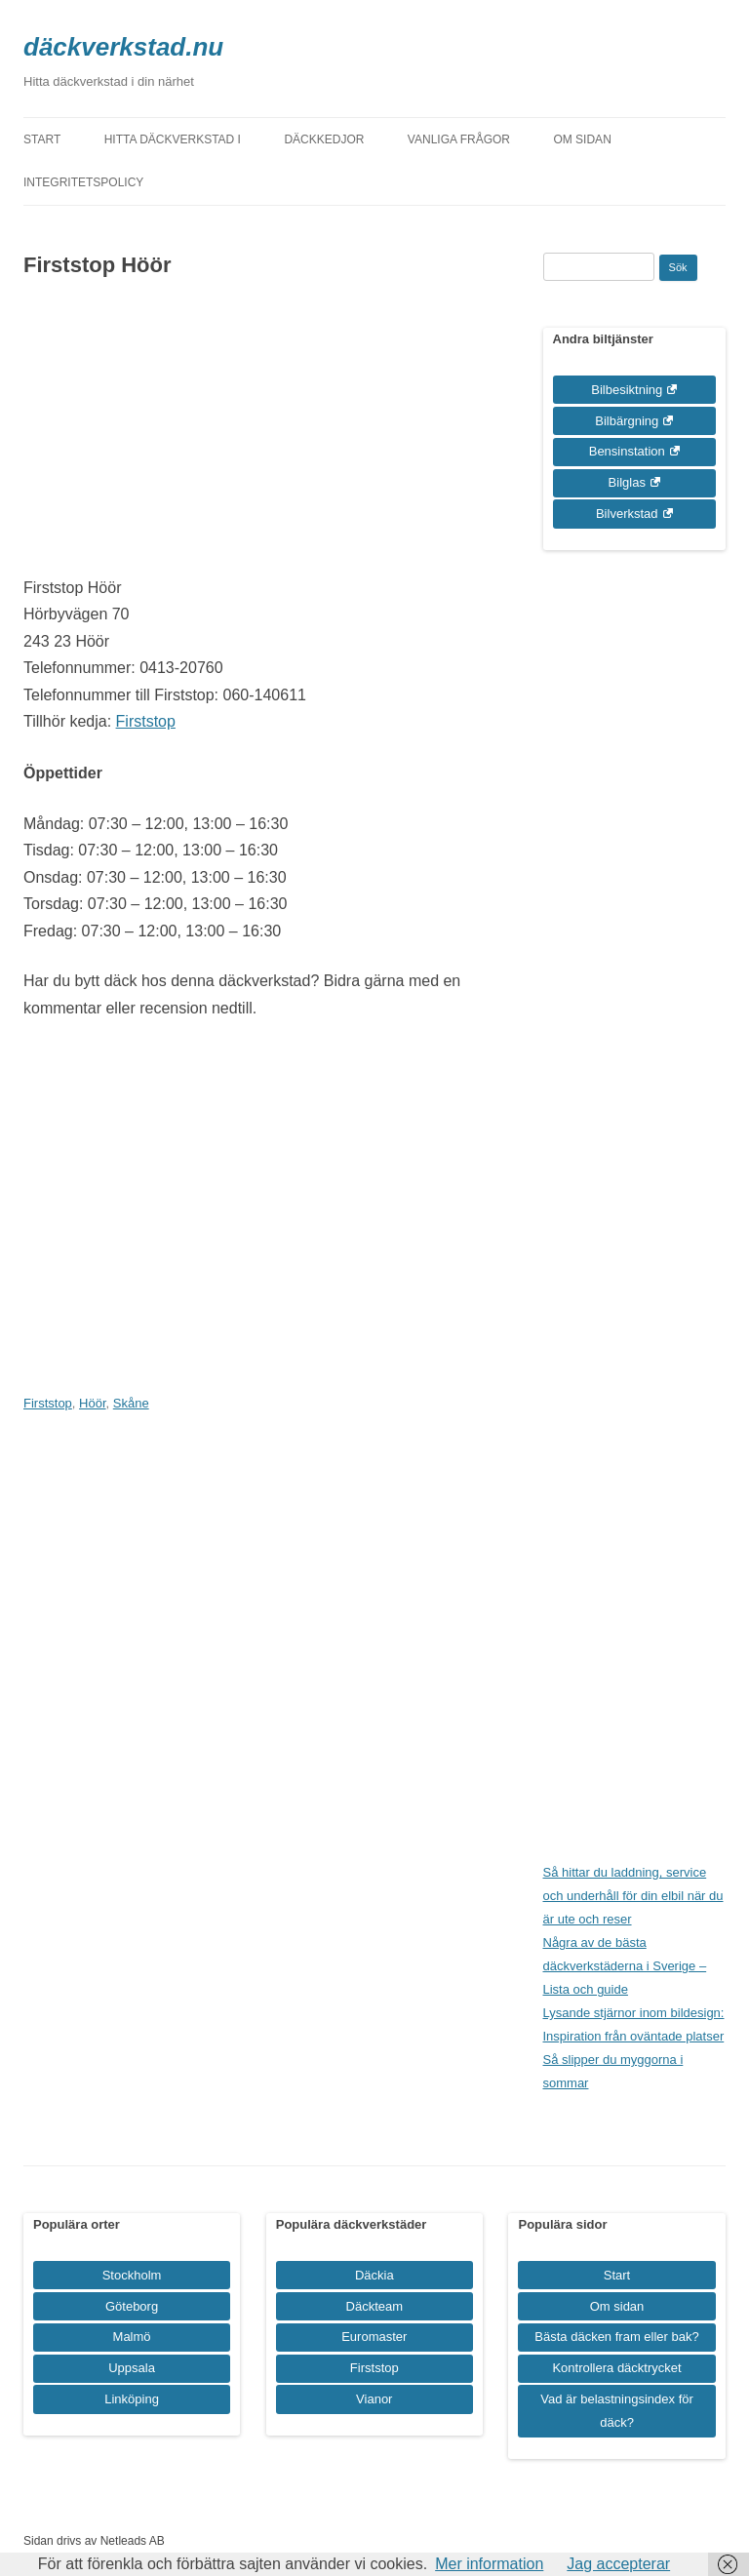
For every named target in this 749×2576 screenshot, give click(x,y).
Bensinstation (627, 451)
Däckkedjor (324, 139)
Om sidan (582, 139)
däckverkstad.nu (123, 46)
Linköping (131, 2399)
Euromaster (374, 2336)
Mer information (489, 2564)
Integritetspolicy (83, 182)
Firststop (146, 721)
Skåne (131, 1403)
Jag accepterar (618, 2564)
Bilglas (627, 482)
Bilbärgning (626, 421)
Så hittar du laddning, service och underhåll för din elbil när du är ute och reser (633, 1895)
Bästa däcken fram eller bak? (616, 2336)
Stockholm (132, 2275)
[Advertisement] (252, 438)
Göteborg (131, 2306)
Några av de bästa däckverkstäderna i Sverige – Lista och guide (625, 1966)
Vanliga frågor (459, 139)
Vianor (374, 2399)
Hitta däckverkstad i (172, 139)
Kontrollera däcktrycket (616, 2367)
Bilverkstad (627, 513)
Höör (92, 1403)
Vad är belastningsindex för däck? (616, 2411)
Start (41, 139)
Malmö (132, 2336)
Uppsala (131, 2367)
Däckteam (375, 2306)
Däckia (374, 2275)
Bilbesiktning (626, 389)
